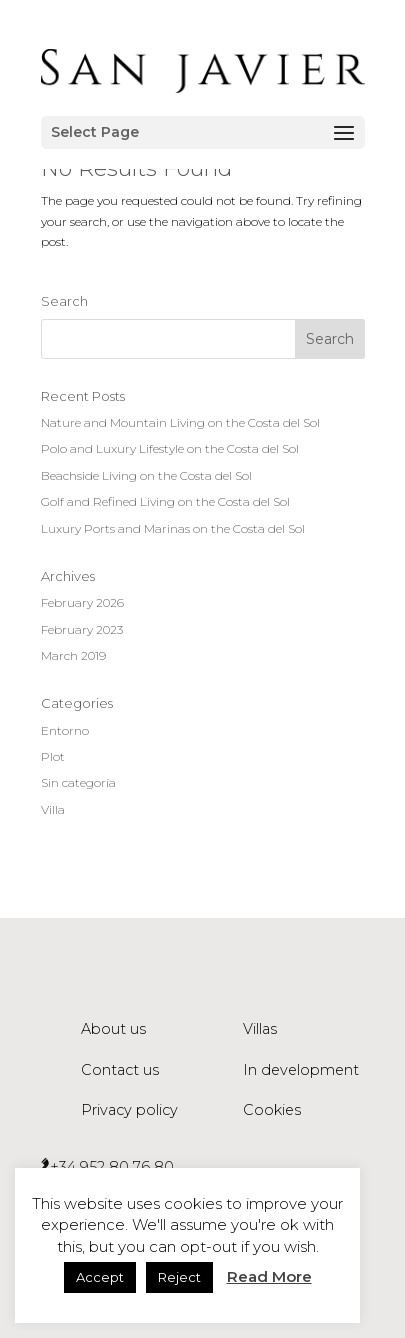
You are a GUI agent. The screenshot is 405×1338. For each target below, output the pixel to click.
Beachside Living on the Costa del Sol (146, 475)
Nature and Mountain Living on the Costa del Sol (180, 422)
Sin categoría (78, 782)
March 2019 (73, 655)
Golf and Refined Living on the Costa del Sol (165, 501)
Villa (53, 809)
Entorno (65, 730)
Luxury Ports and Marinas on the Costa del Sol (173, 528)
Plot (53, 756)
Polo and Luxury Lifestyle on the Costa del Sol (170, 448)
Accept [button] (100, 1277)
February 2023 (82, 629)
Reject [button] (179, 1277)
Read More (269, 1276)
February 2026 (82, 602)
